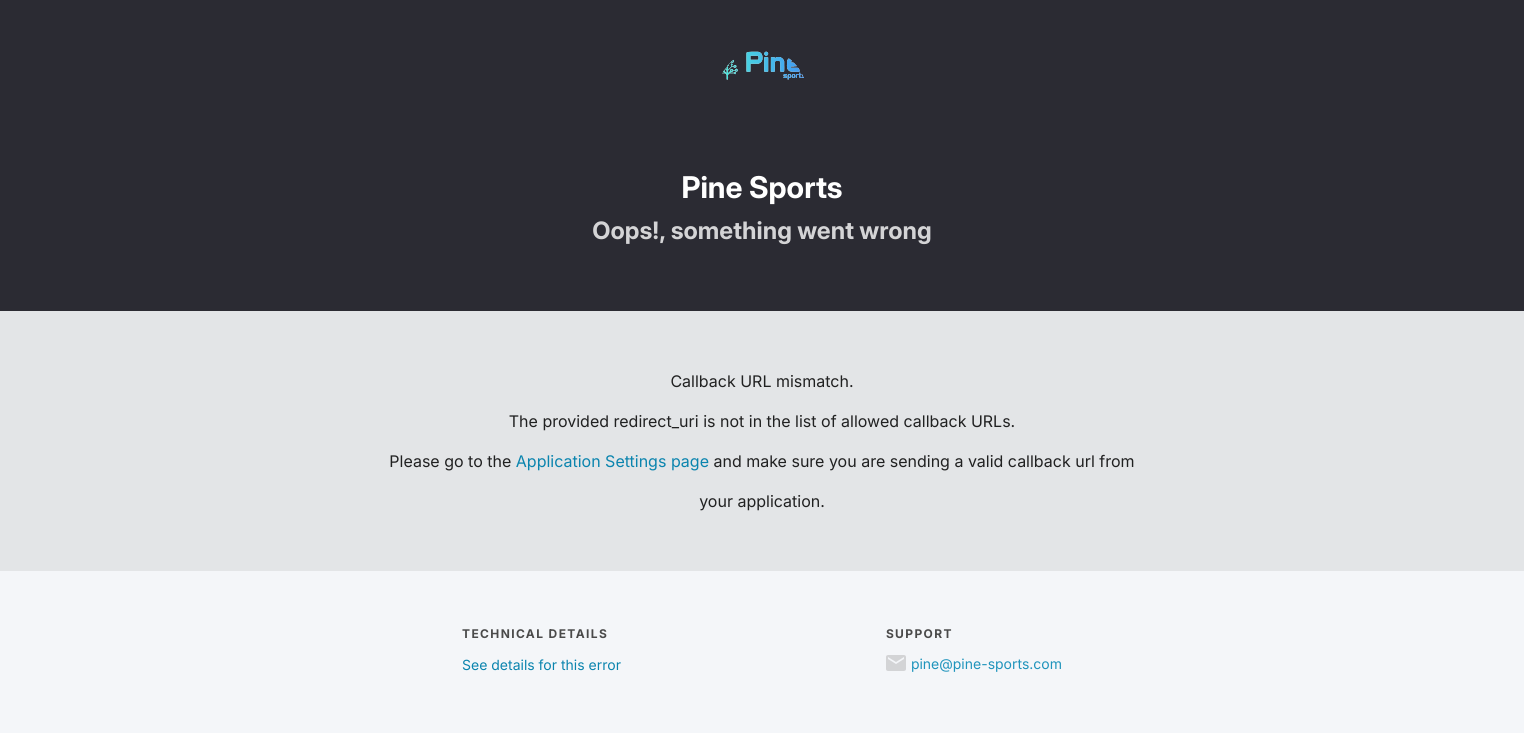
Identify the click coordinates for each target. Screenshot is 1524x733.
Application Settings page (612, 461)
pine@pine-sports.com (986, 664)
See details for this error (541, 665)
